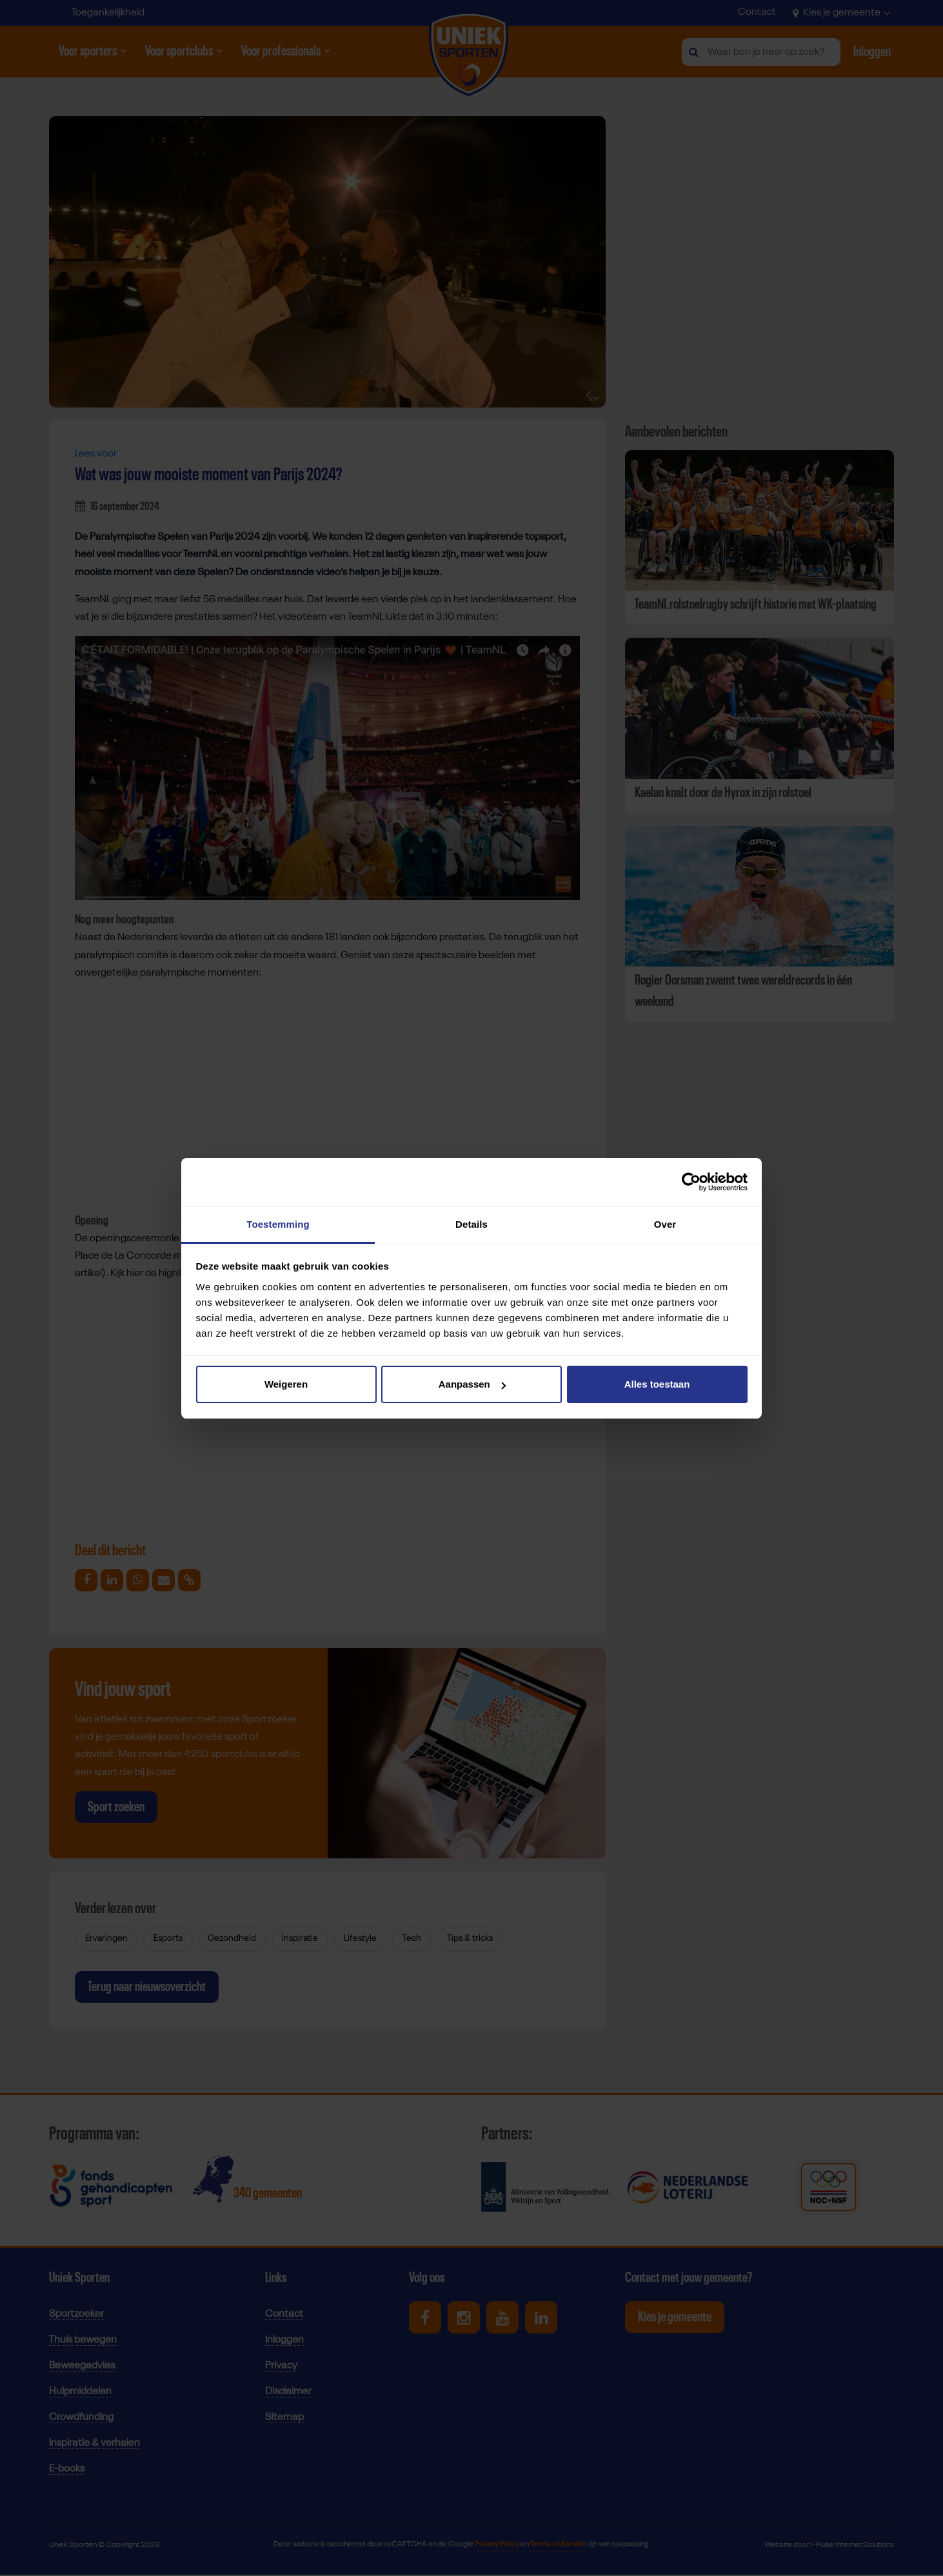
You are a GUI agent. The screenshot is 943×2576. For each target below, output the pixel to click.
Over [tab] (665, 1224)
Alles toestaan (657, 1384)
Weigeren (286, 1384)
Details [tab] (471, 1224)
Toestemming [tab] (278, 1224)
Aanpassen (472, 1384)
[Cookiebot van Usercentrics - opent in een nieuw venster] (691, 1182)
